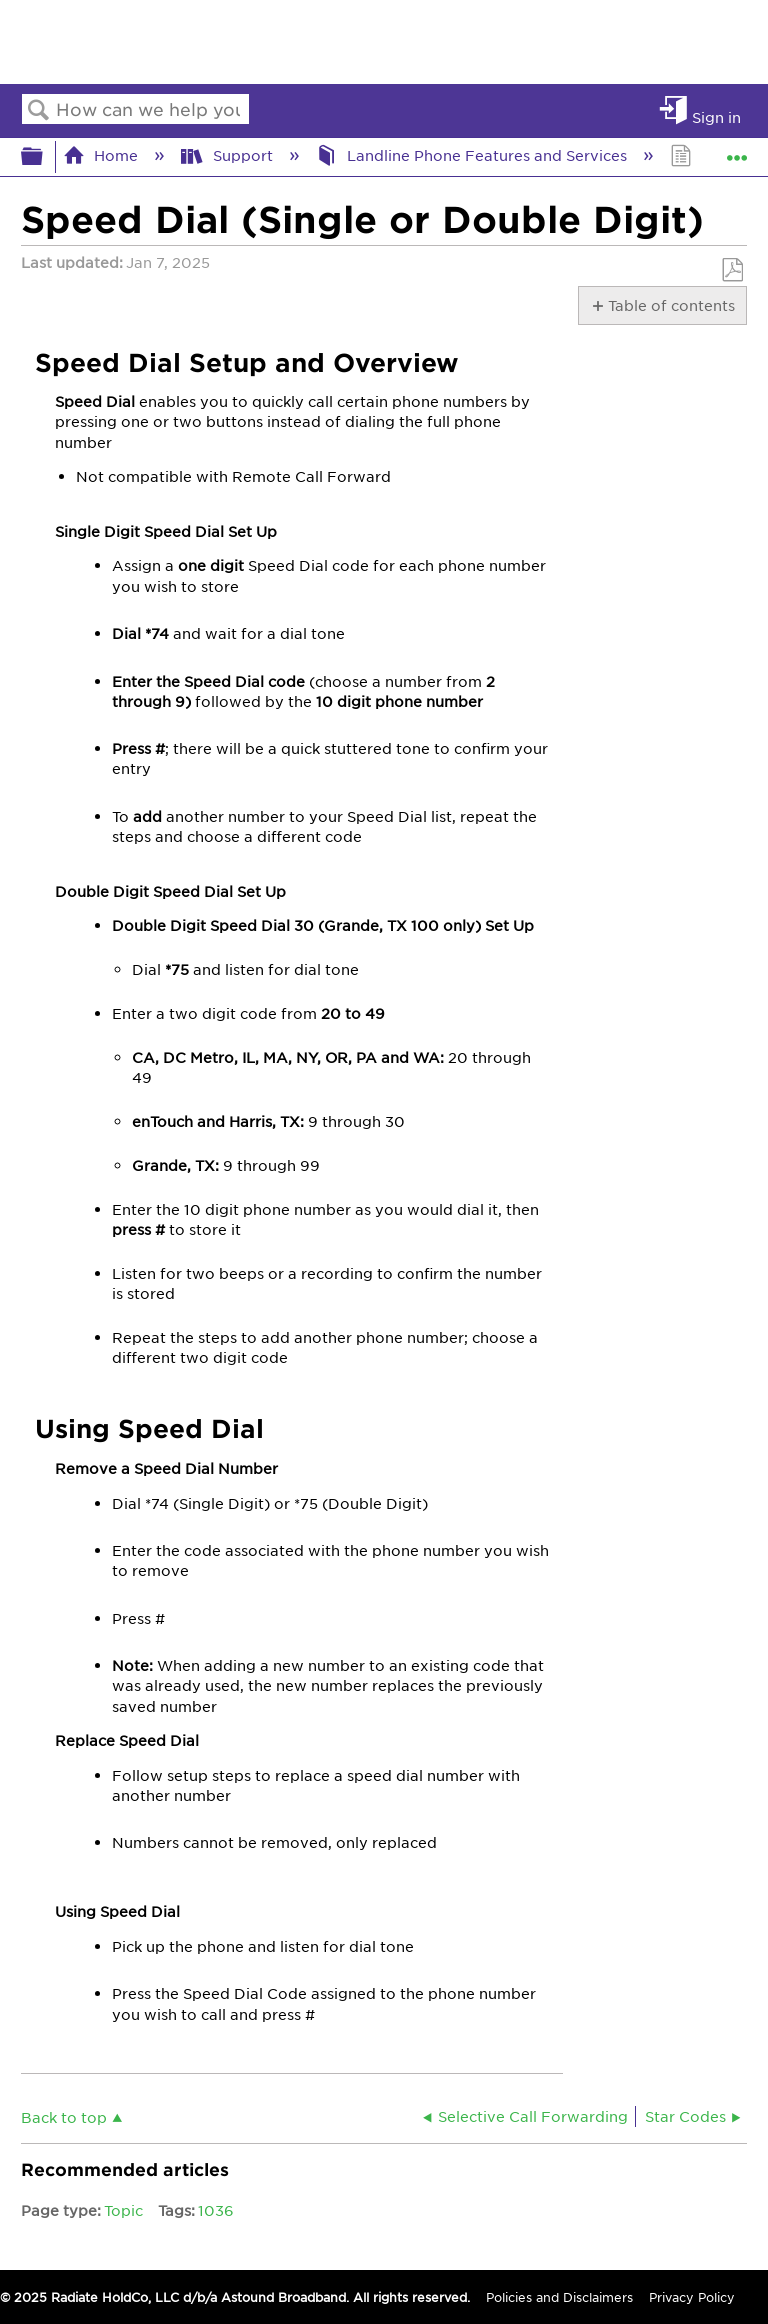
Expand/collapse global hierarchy (45, 156)
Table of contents (670, 305)
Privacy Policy (692, 2297)
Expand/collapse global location (737, 150)
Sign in (716, 116)
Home (102, 155)
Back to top (64, 2116)
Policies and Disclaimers (559, 2297)
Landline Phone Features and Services (473, 155)
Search (39, 110)
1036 (216, 2210)
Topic (123, 2210)
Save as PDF (732, 270)
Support (228, 155)
